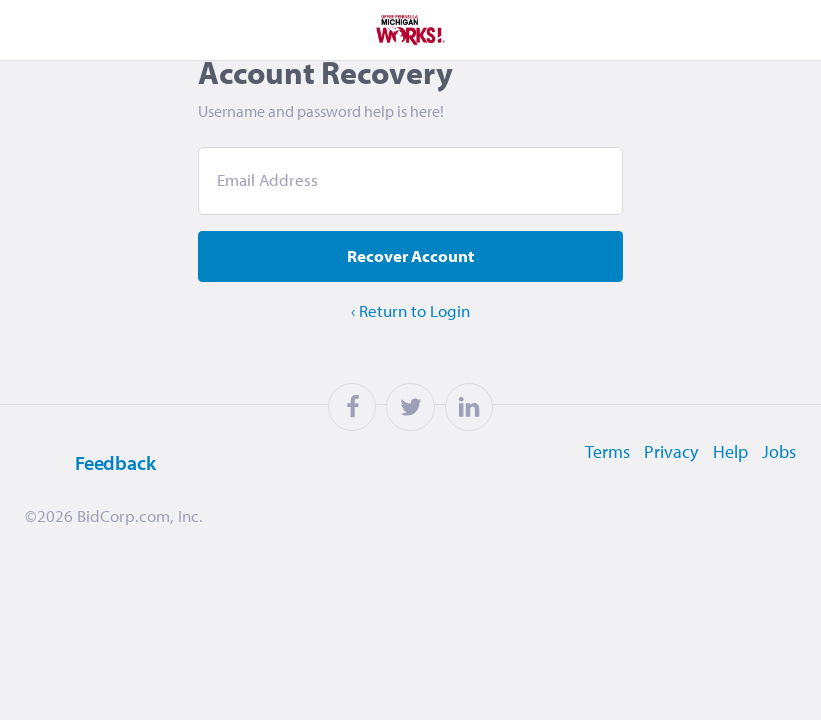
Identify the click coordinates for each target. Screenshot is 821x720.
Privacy (664, 479)
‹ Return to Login (410, 340)
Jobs (780, 479)
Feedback (86, 491)
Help (727, 479)
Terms (597, 479)
